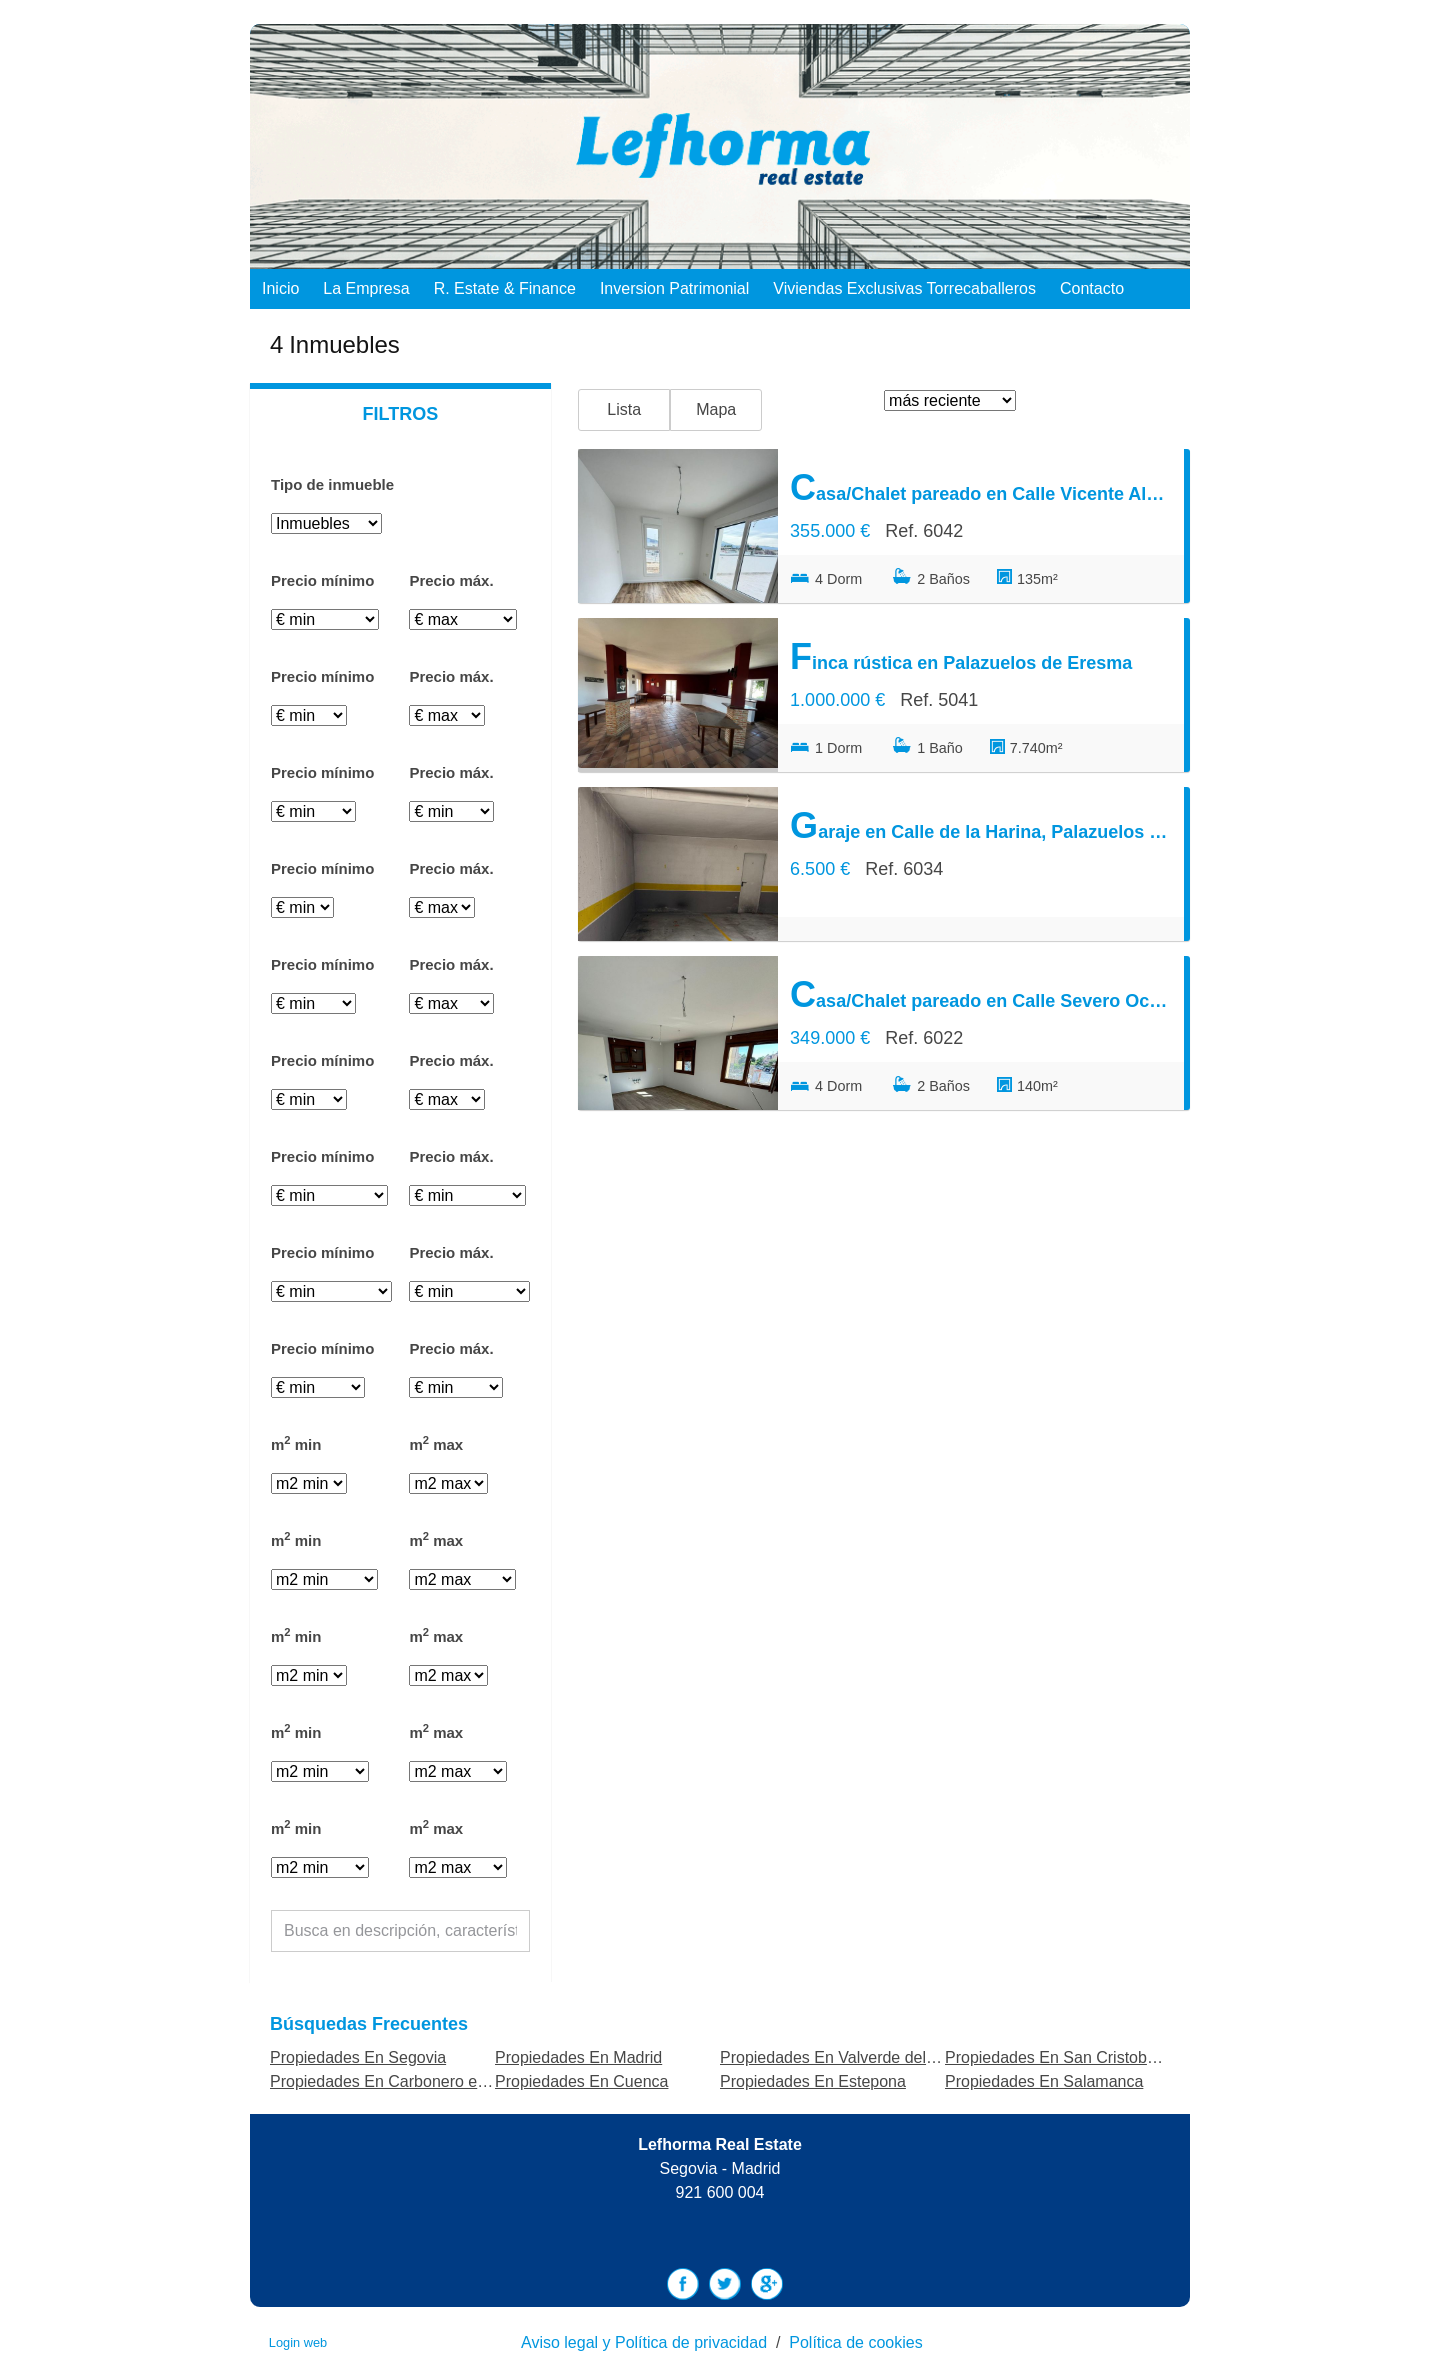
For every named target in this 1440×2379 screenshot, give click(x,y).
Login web (298, 2342)
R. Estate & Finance (505, 288)
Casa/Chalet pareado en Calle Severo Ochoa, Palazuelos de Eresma (981, 994)
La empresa (366, 288)
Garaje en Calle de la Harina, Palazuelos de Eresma (981, 825)
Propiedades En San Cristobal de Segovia (1094, 2057)
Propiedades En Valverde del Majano (851, 2057)
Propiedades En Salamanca (1044, 2081)
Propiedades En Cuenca (581, 2081)
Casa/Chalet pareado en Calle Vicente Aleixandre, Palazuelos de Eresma (981, 487)
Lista (624, 409)
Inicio (280, 288)
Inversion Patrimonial (674, 288)
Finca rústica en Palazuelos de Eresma (961, 656)
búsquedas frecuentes (369, 2024)
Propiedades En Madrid (578, 2057)
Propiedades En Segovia (358, 2057)
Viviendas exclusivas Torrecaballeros (904, 288)
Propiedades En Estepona (813, 2081)
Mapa (716, 409)
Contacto (1092, 288)
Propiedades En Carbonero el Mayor (400, 2081)
